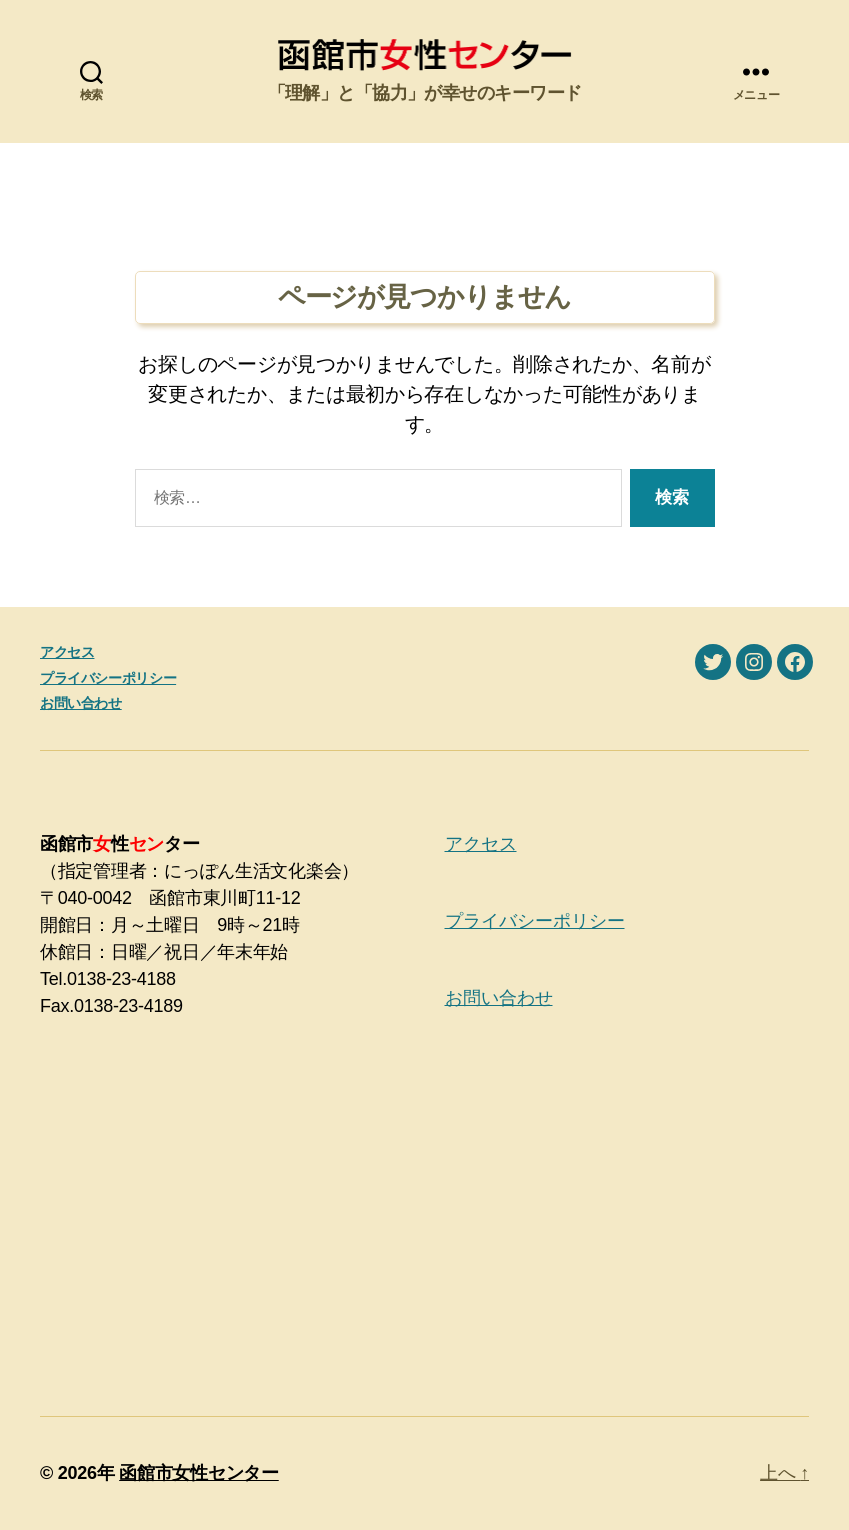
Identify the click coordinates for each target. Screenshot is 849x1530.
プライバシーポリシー (108, 678)
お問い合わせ (81, 703)
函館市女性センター (199, 1473)
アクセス (67, 652)
